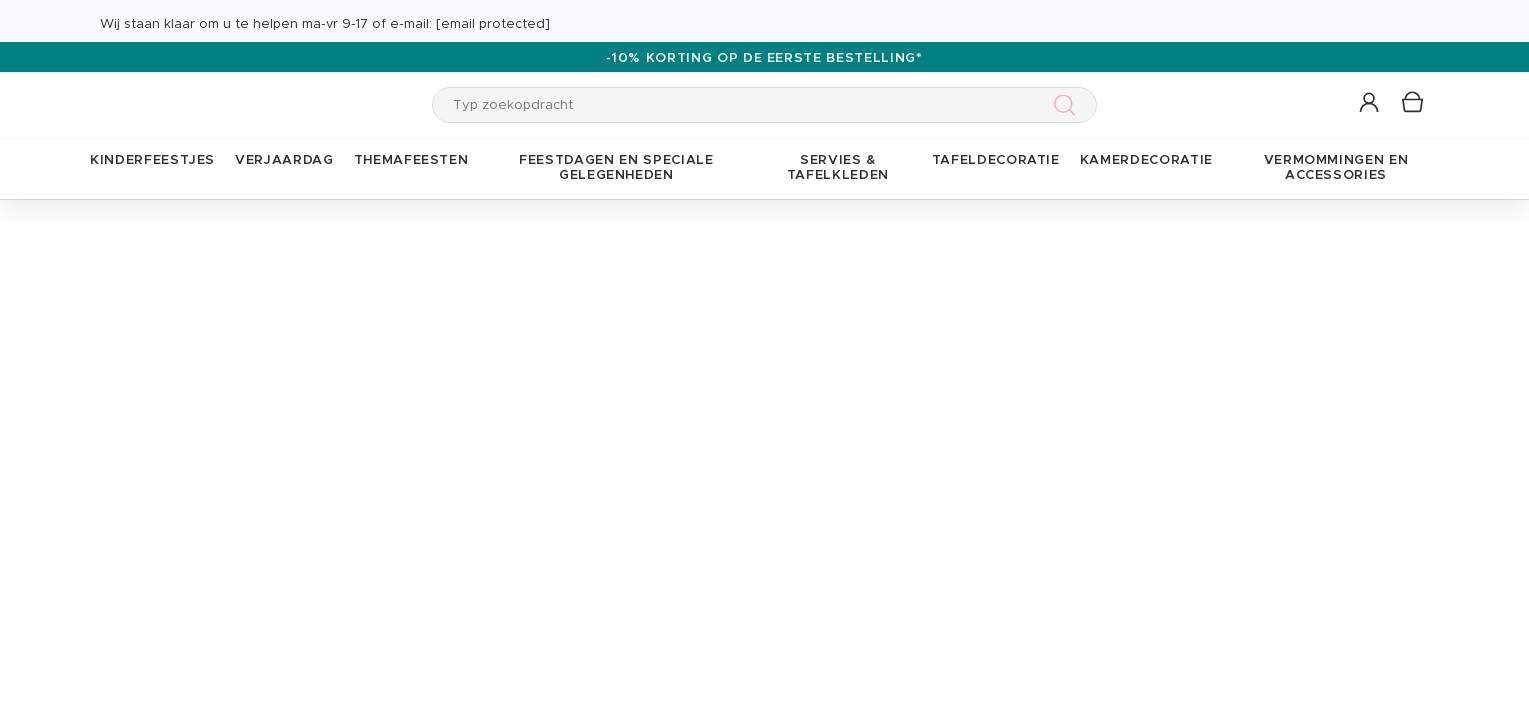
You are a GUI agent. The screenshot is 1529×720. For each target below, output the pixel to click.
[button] (1370, 103)
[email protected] (493, 24)
